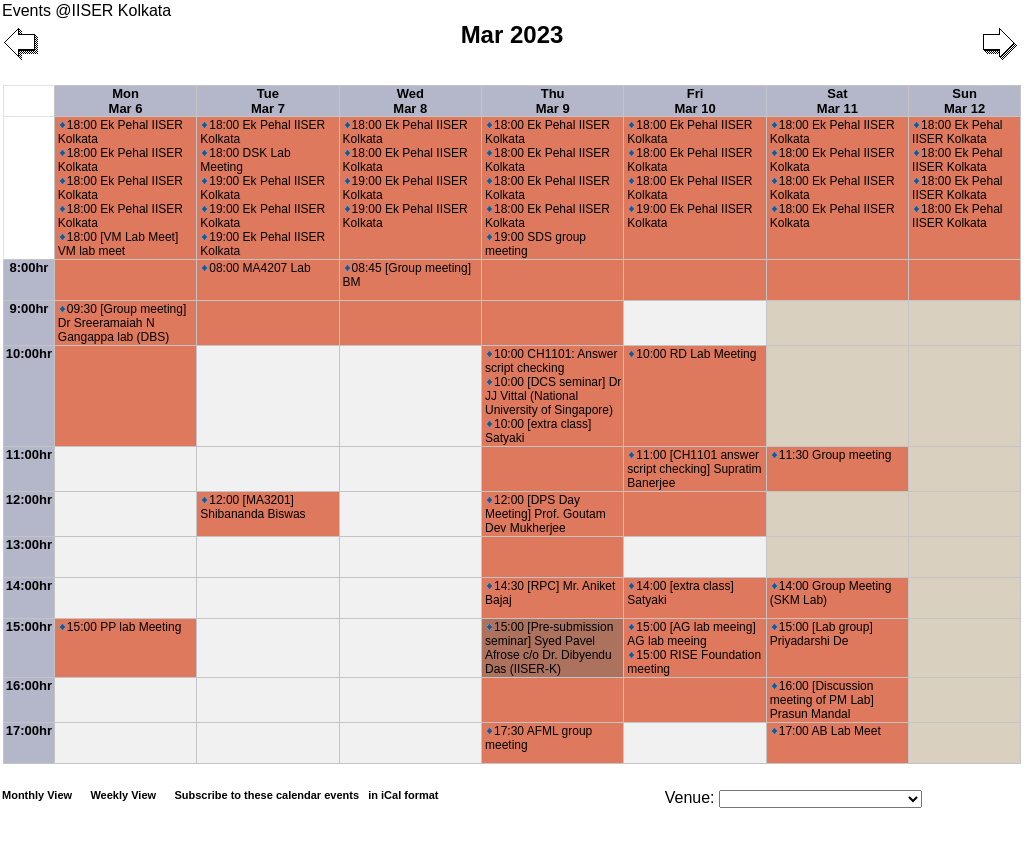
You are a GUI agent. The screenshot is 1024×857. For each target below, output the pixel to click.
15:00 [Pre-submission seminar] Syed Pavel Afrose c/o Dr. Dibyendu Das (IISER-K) (549, 648)
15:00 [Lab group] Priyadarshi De (821, 634)
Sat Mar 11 (837, 101)
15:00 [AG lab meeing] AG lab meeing (691, 634)
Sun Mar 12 (964, 101)
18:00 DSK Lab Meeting (245, 160)
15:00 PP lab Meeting (121, 627)
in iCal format (403, 795)
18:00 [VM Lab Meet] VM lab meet (118, 244)
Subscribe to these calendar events (307, 795)
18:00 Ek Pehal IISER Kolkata (957, 132)
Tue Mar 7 (268, 101)
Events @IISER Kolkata (86, 10)
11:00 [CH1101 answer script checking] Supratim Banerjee (694, 469)
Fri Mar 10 (694, 101)
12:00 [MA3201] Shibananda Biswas (252, 507)
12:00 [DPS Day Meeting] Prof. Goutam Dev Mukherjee (545, 514)
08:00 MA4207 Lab (256, 268)
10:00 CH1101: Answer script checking (551, 361)
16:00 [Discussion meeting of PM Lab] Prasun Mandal (822, 700)
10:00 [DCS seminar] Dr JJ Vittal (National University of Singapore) (553, 396)
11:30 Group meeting (832, 455)
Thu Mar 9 (553, 101)
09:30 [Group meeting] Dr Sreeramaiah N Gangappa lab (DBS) (122, 323)
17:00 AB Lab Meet (826, 731)
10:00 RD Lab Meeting (692, 354)
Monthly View (37, 795)
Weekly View (123, 795)
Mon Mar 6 (126, 101)
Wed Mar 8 (410, 101)
